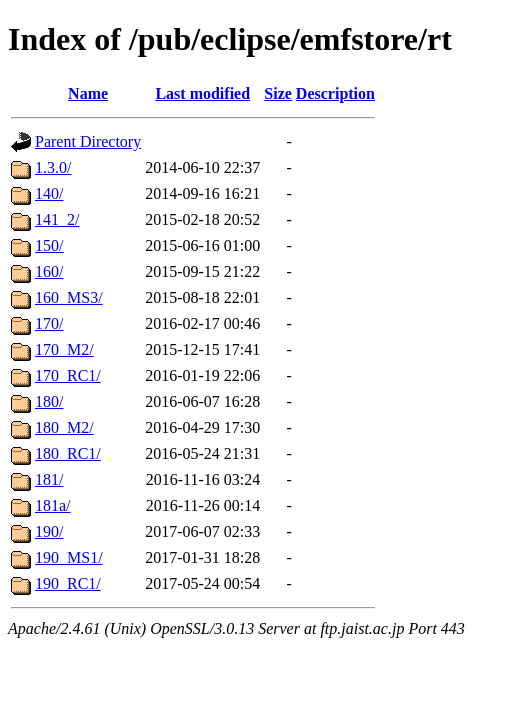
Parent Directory (88, 141)
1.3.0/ (53, 167)
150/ (49, 245)
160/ (49, 271)
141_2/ (57, 219)
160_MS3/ (69, 297)
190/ (49, 531)
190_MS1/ (69, 557)
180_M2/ (64, 427)
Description (335, 93)
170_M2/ (64, 349)
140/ (49, 193)
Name (88, 93)
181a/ (53, 505)
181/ (49, 479)
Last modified (202, 93)
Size (278, 93)
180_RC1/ (68, 453)
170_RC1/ (68, 375)
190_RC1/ (68, 583)
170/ (49, 323)
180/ (49, 401)
